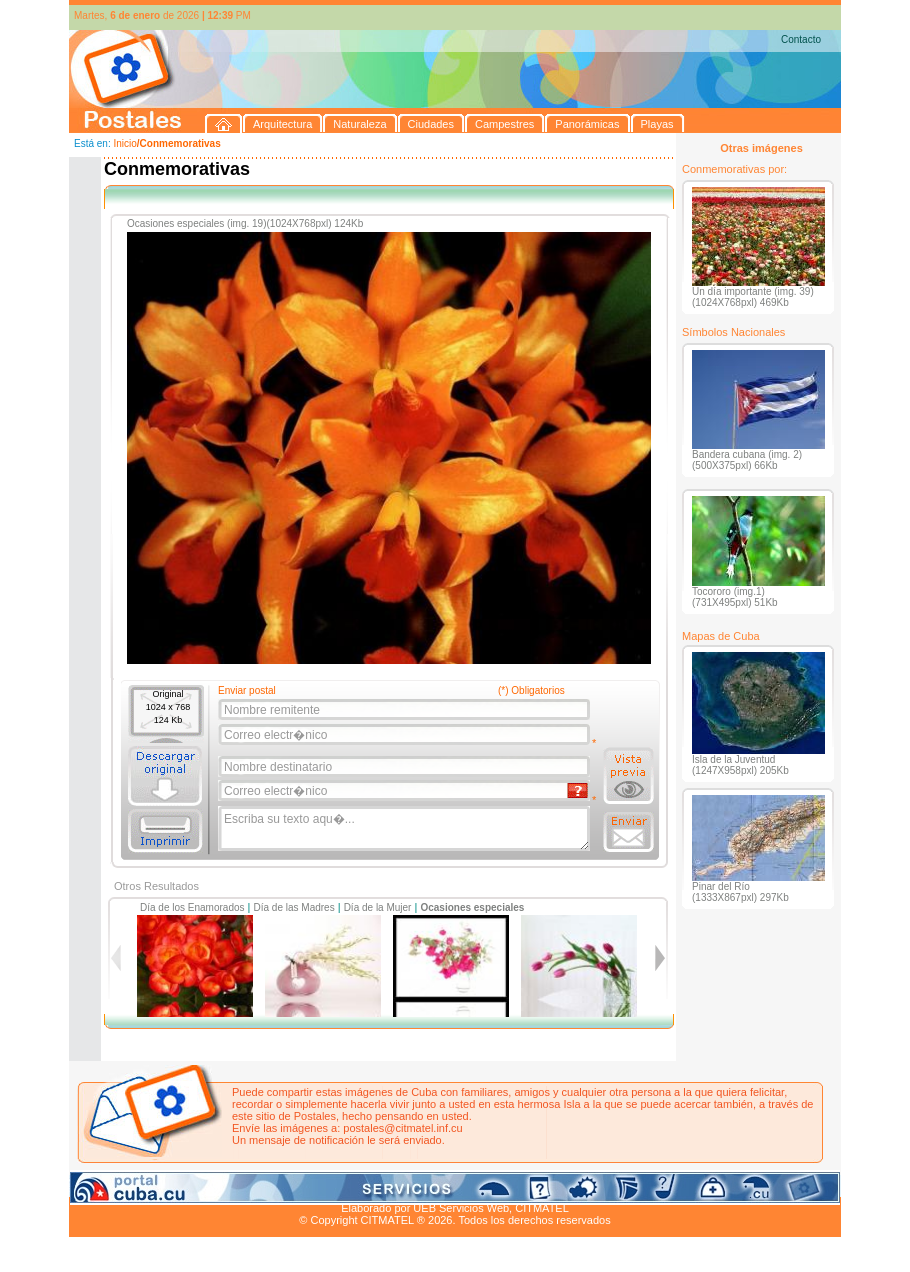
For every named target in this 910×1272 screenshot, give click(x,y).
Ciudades (257, 1185)
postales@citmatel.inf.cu (402, 1128)
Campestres (318, 1185)
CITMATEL (542, 1208)
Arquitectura (132, 1185)
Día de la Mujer (378, 907)
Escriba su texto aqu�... (405, 829)
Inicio (124, 143)
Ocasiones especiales (472, 907)
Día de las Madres (294, 907)
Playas (447, 1185)
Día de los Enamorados (192, 907)
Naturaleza (198, 1185)
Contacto (801, 39)
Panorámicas (390, 1185)
